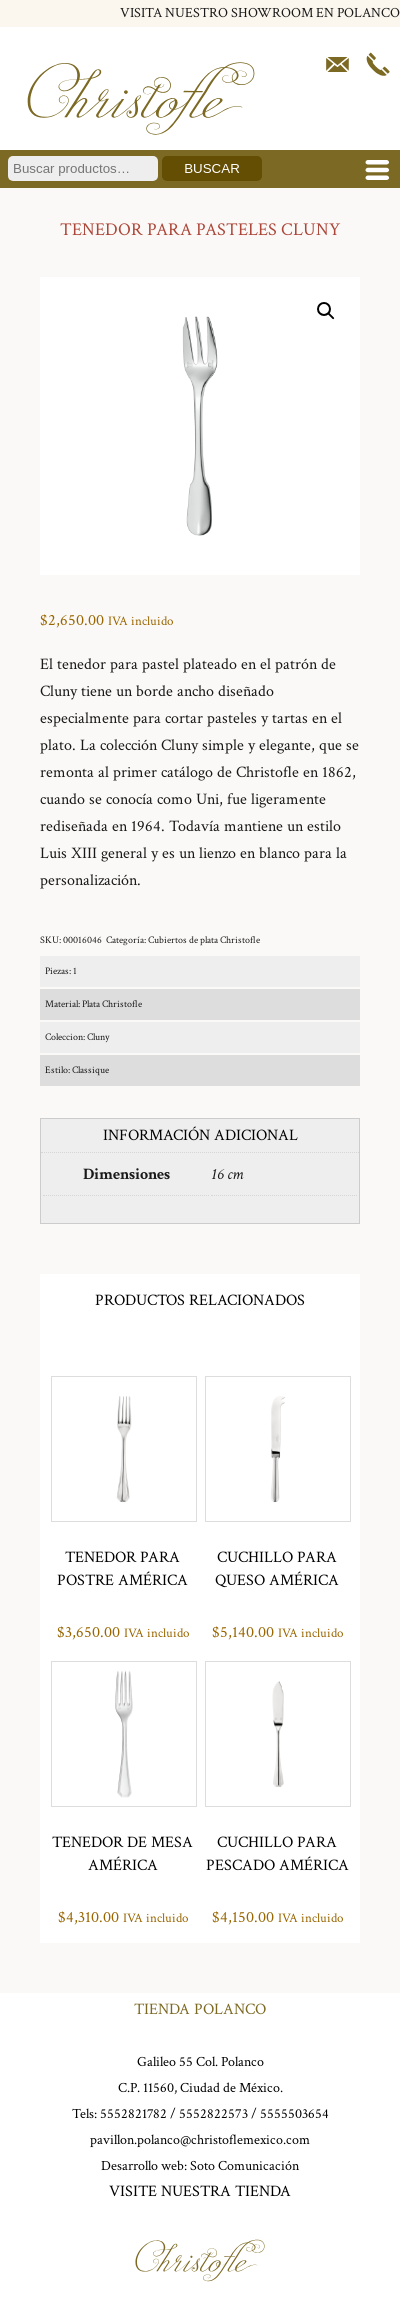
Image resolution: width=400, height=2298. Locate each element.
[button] (326, 311)
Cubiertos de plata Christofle (204, 940)
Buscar (212, 168)
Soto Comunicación (244, 2166)
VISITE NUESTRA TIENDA (200, 2191)
